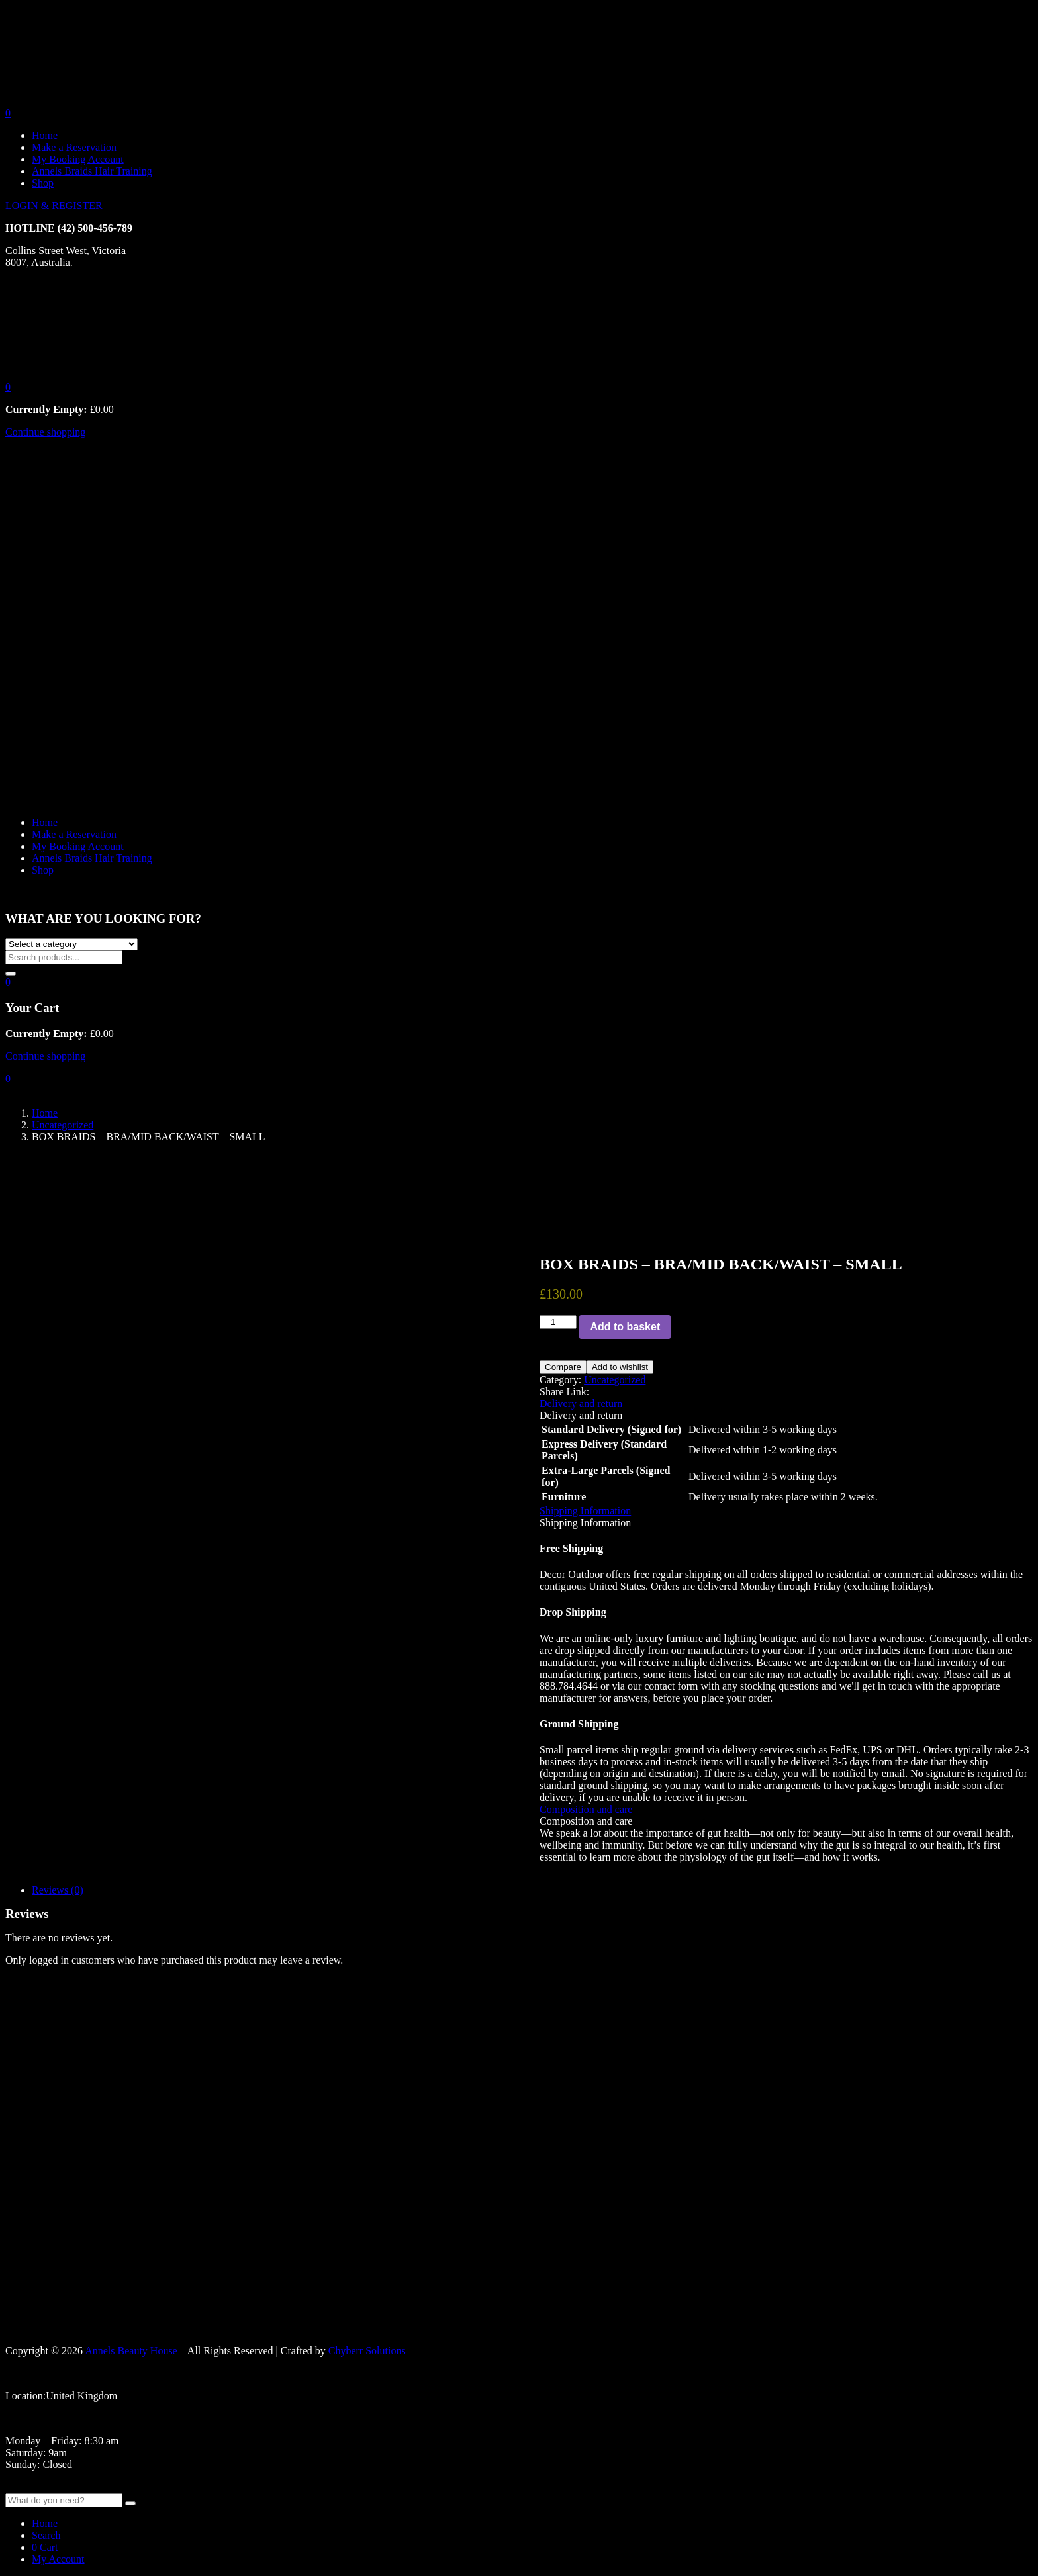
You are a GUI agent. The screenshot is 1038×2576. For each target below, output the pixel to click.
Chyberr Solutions (367, 2350)
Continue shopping (45, 431)
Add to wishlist (620, 1367)
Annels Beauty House (131, 2350)
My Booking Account (78, 159)
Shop (43, 183)
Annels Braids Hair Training (92, 171)
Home (45, 135)
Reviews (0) (57, 1890)
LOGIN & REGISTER (54, 205)
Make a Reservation (74, 147)
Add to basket (625, 1326)
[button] (8, 386)
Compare (563, 1367)
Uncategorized (62, 1124)
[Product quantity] (558, 1322)
